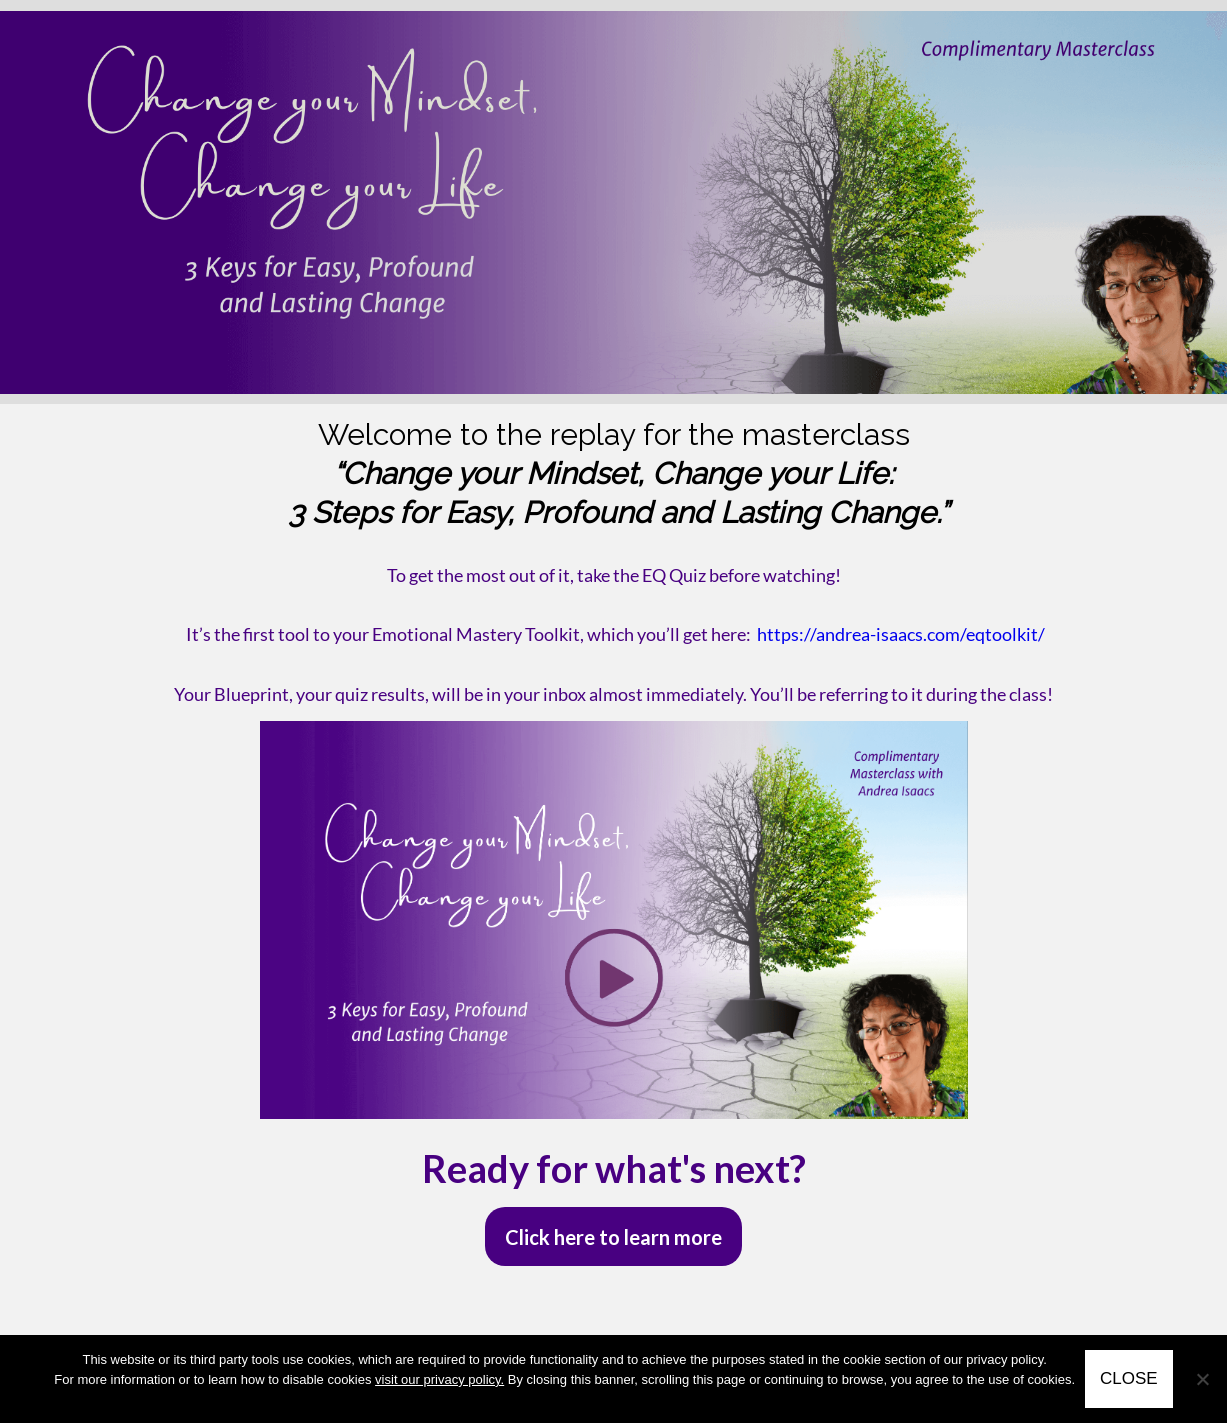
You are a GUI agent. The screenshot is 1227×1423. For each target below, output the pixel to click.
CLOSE (1129, 1378)
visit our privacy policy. (439, 1379)
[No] (1202, 1379)
